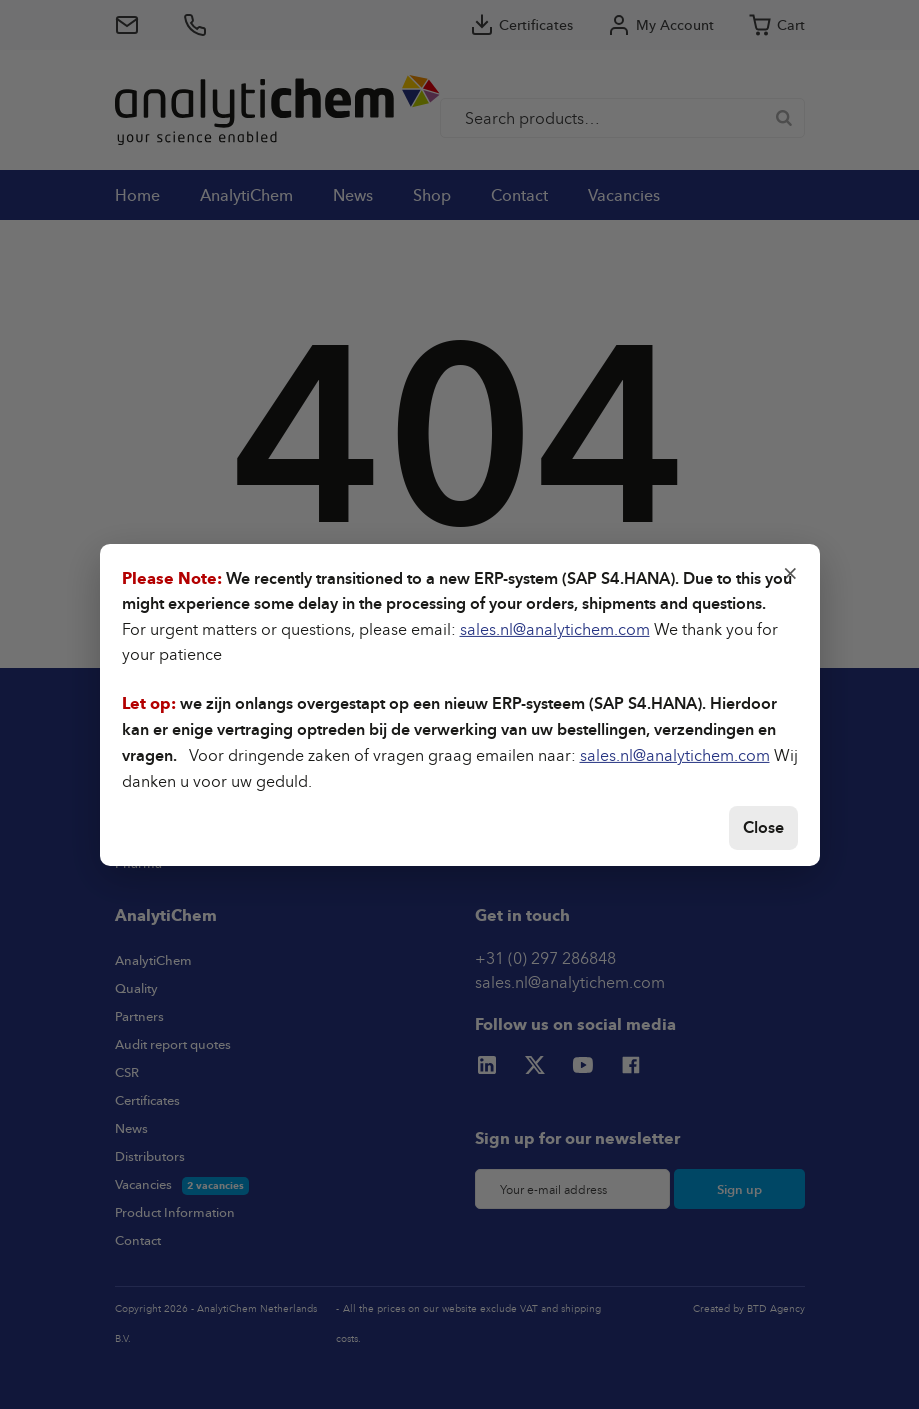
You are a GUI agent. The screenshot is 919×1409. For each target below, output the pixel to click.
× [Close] (790, 571)
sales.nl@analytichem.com (555, 629)
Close (763, 827)
